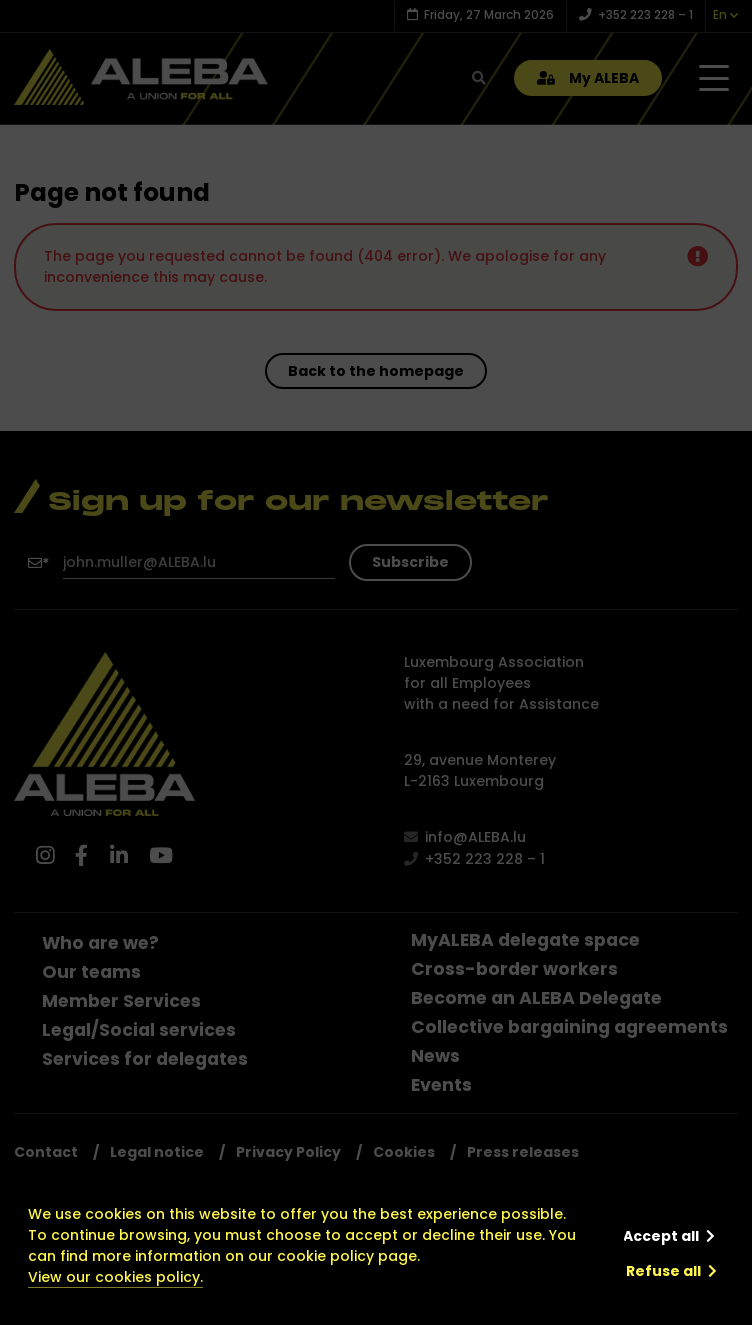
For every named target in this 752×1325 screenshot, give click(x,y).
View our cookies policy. (115, 1277)
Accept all (661, 1236)
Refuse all (663, 1271)
